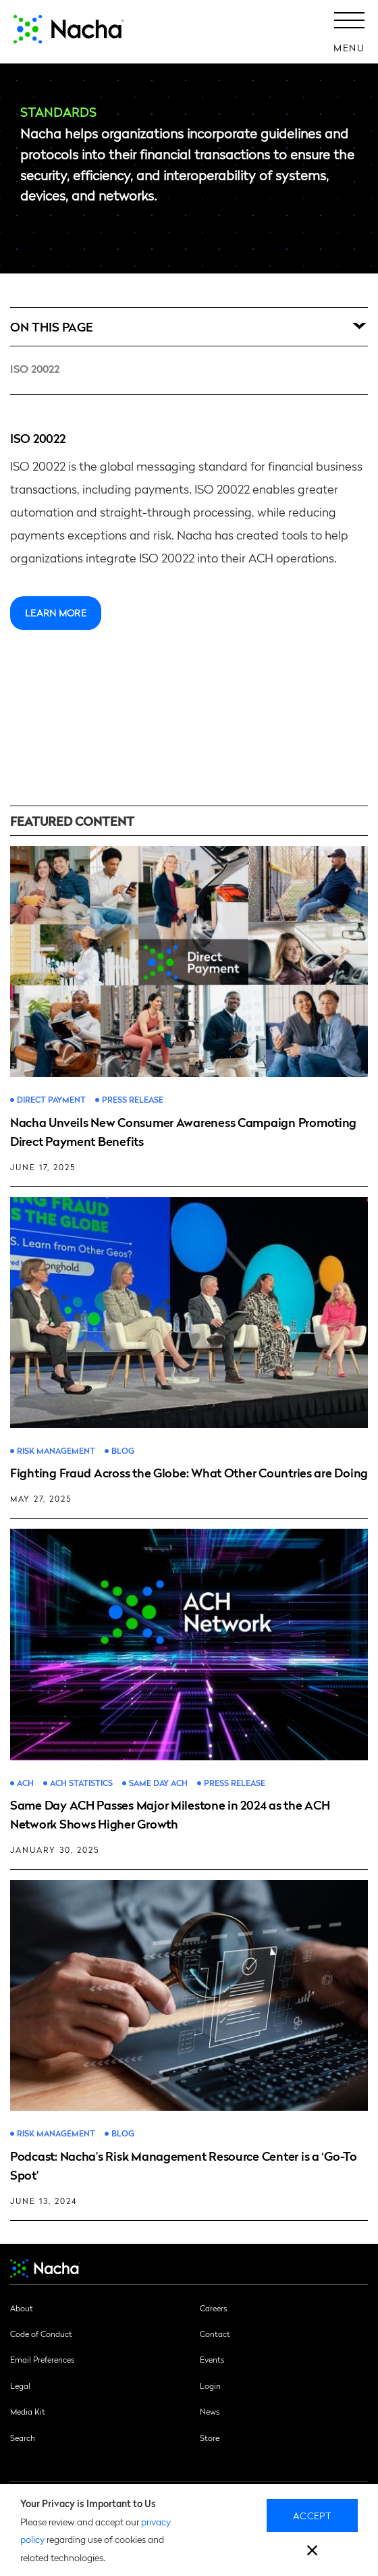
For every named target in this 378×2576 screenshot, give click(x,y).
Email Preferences (42, 2359)
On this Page (51, 326)
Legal (20, 2385)
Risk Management (56, 1451)
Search (22, 2437)
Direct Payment (51, 1100)
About (21, 2308)
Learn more (55, 612)
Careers (213, 2308)
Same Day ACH (158, 1783)
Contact (215, 2333)
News (209, 2411)
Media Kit (27, 2411)
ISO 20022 (34, 368)
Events (212, 2359)
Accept (312, 2515)
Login (210, 2385)
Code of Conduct (41, 2333)
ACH (25, 1783)
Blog (122, 1451)
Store (209, 2437)
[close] (312, 2552)
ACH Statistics (81, 1783)
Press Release (132, 1100)
